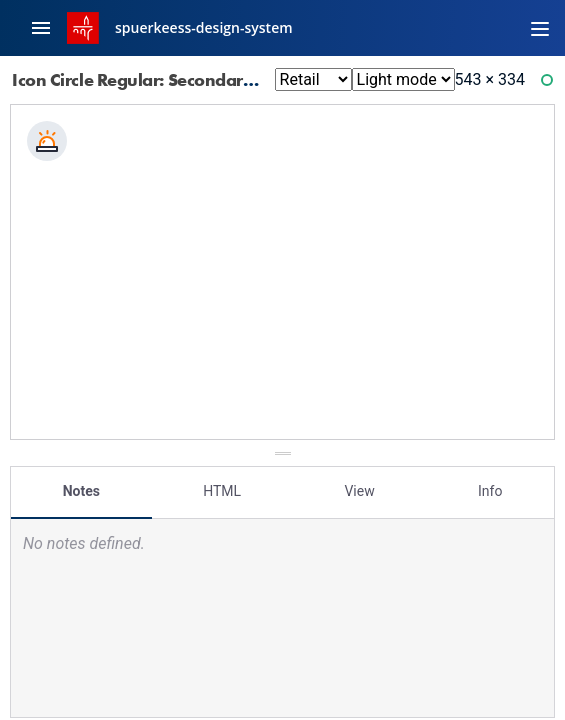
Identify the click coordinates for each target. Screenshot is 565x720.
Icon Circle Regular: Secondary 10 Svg (173, 79)
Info (490, 491)
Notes (81, 491)
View (359, 491)
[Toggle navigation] (540, 28)
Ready (550, 84)
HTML (222, 491)
